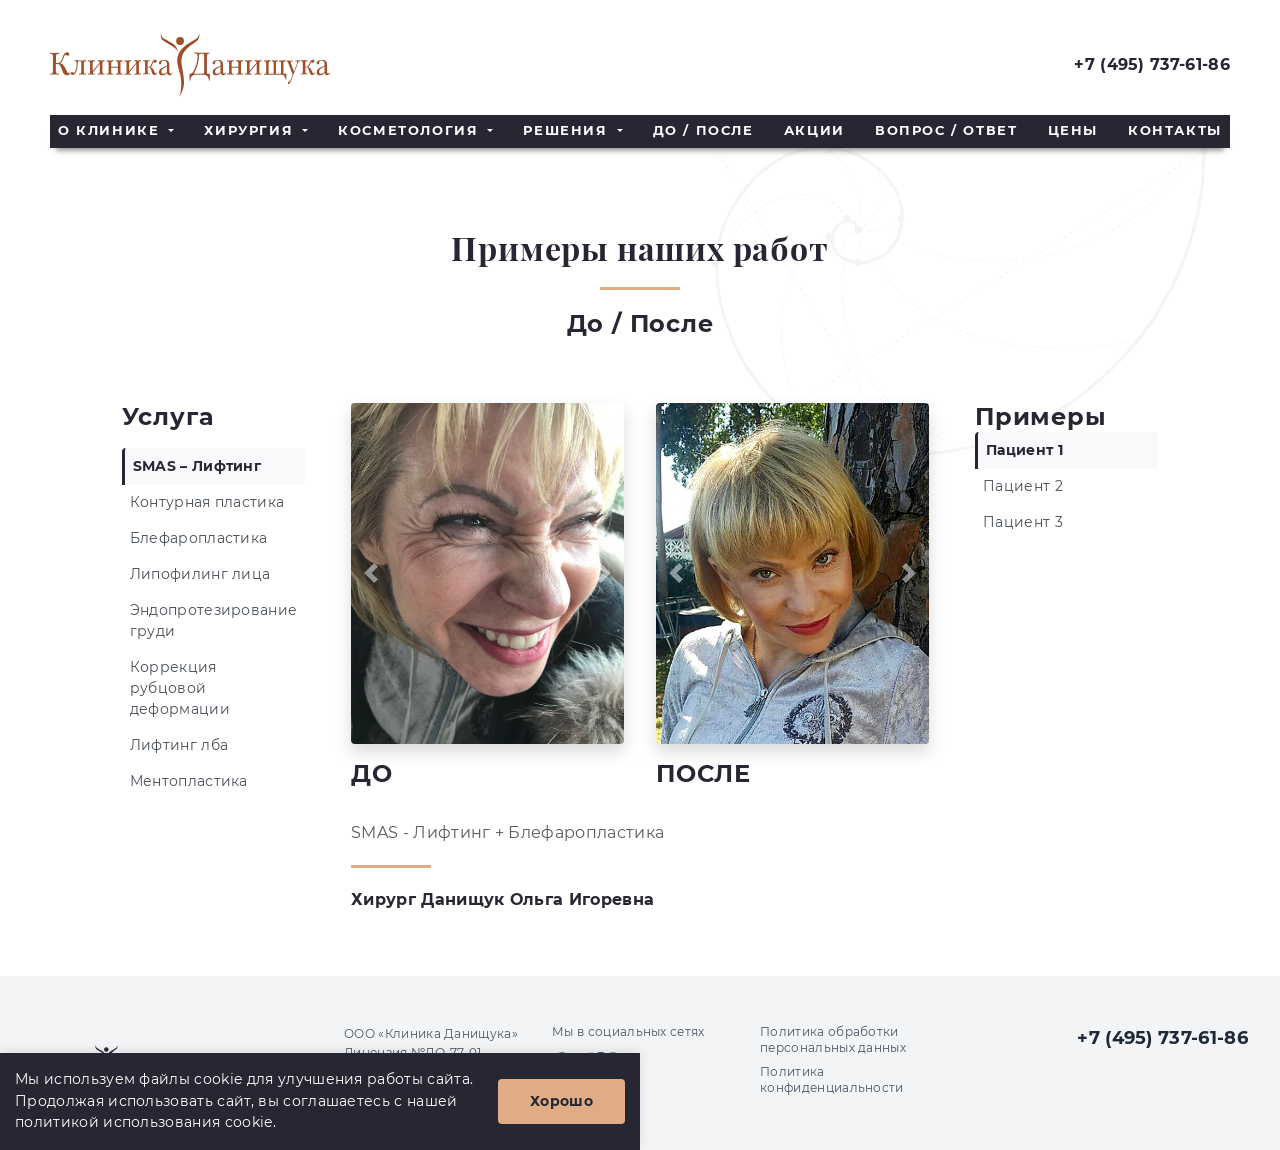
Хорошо (561, 1101)
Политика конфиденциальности (832, 1079)
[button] (371, 573)
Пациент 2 (1023, 486)
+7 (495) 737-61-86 (1152, 64)
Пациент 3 (1023, 522)
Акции (814, 130)
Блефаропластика (199, 538)
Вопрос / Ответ (946, 130)
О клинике (111, 130)
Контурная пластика (207, 502)
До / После (703, 130)
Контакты (1175, 130)
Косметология (411, 130)
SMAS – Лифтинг (197, 466)
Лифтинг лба (179, 745)
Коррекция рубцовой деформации (180, 688)
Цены (1073, 130)
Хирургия (251, 130)
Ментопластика (189, 781)
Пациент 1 (1024, 450)
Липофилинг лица (200, 574)
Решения (568, 130)
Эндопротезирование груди (214, 620)
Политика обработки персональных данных (833, 1039)
